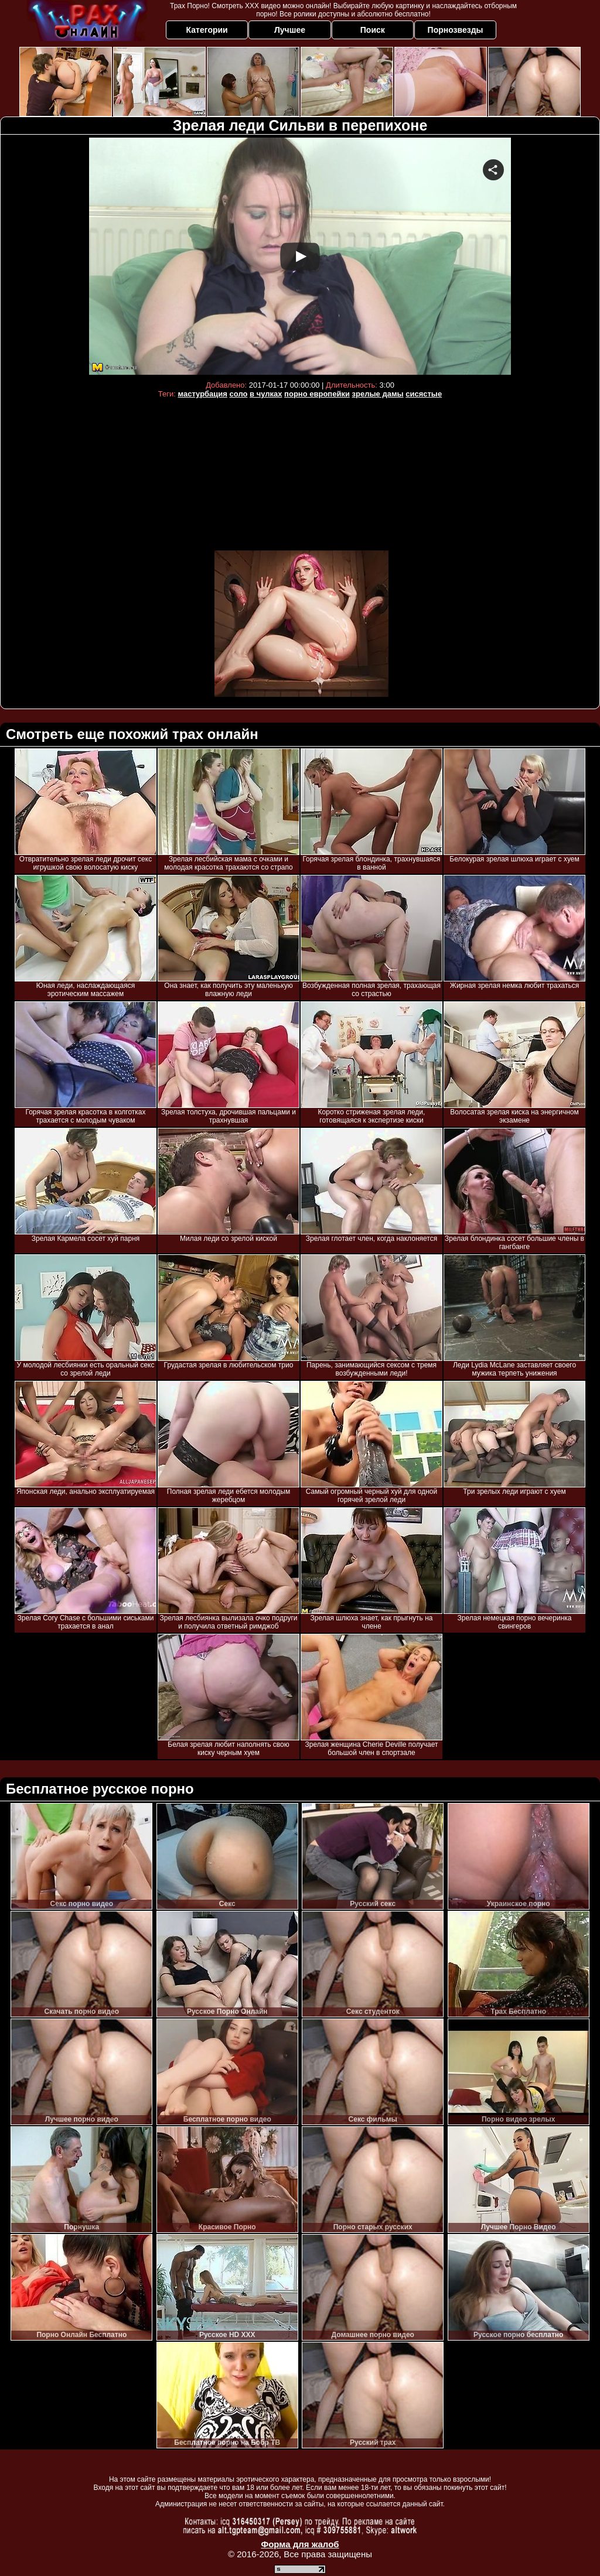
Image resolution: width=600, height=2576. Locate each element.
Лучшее (289, 30)
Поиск (372, 30)
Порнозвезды (455, 30)
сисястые (423, 393)
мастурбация (202, 393)
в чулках (266, 393)
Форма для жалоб (300, 2544)
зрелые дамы (378, 393)
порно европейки (317, 393)
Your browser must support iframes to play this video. (300, 256)
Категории (207, 30)
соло (239, 393)
